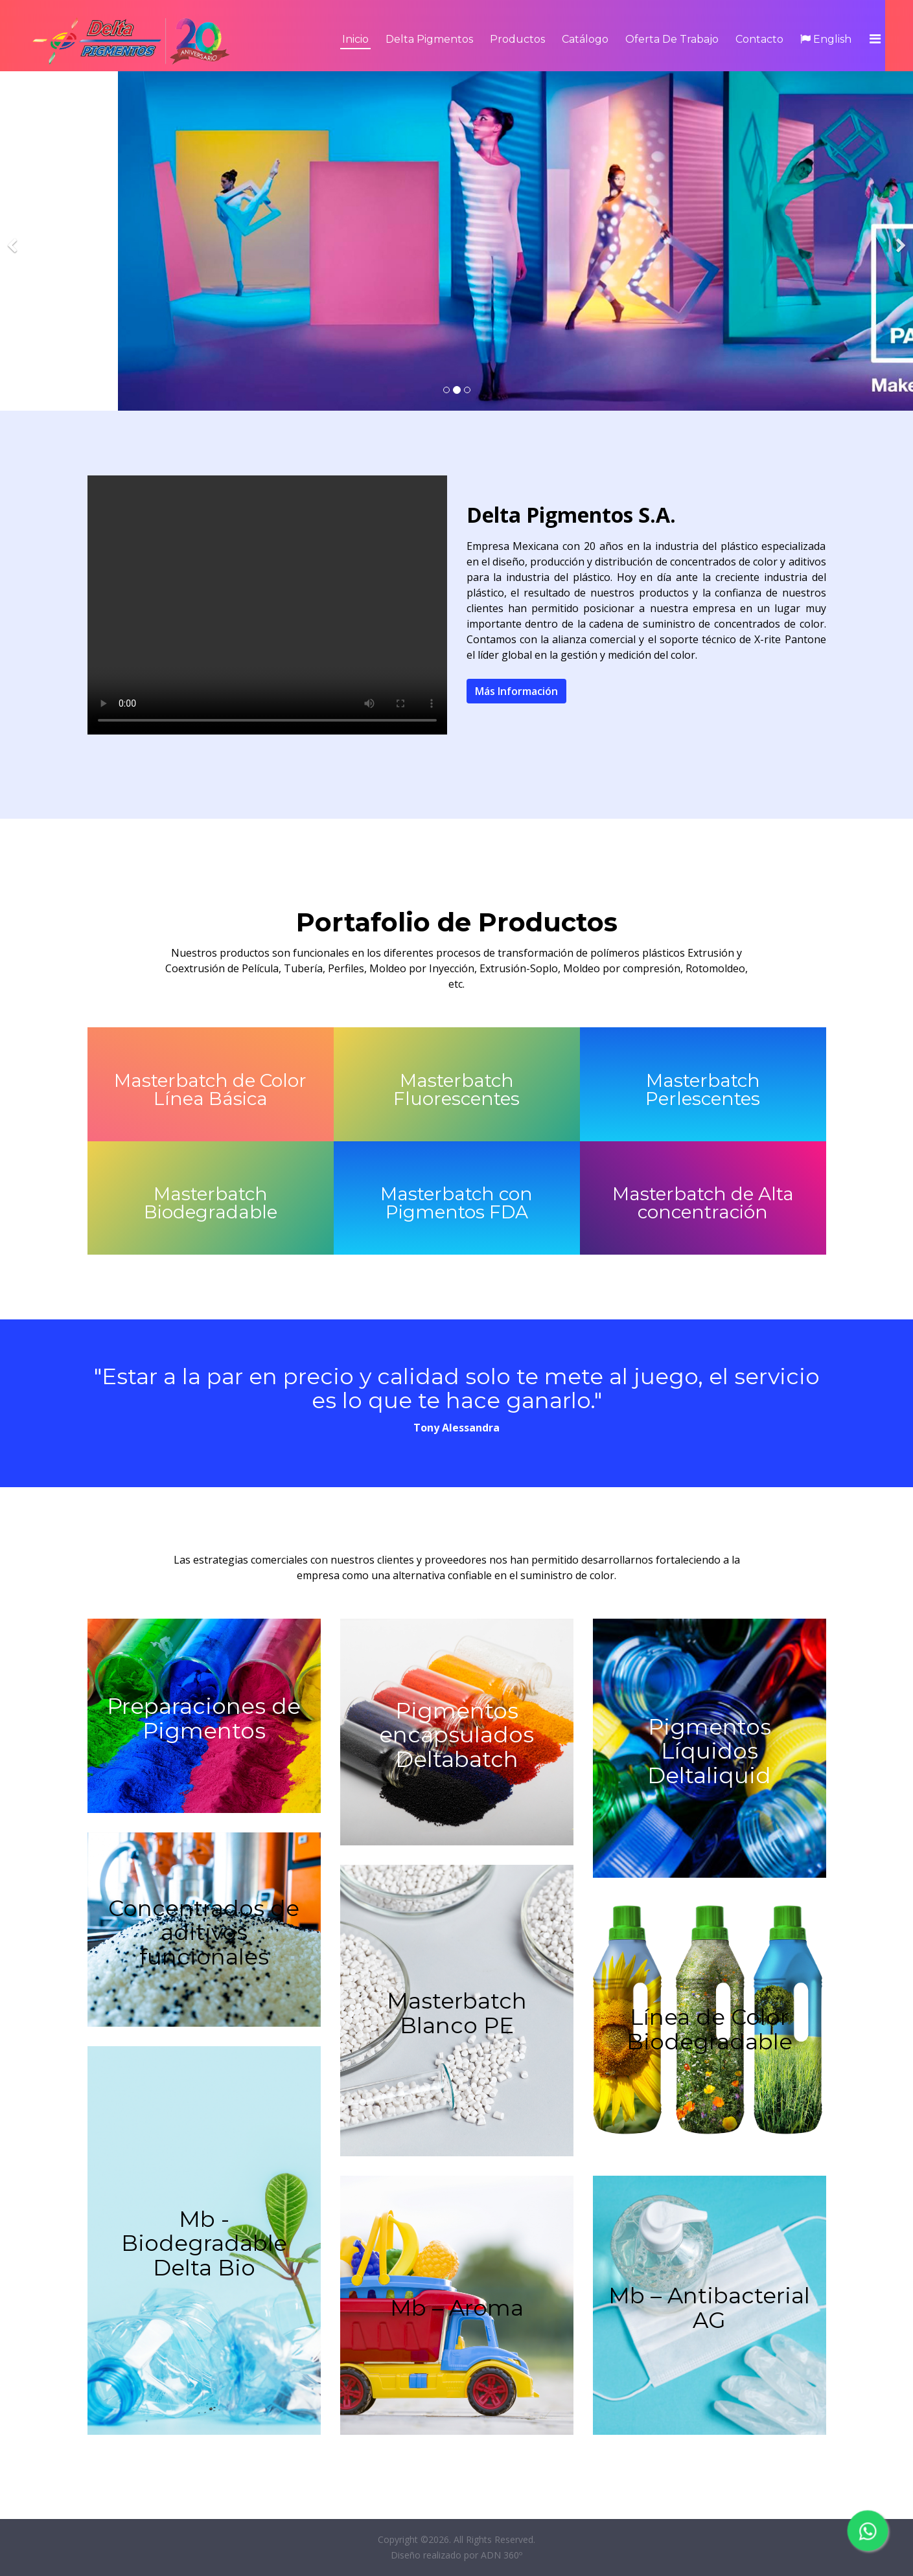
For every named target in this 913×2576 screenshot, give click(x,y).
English (825, 39)
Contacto (759, 39)
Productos (517, 39)
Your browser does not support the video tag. (267, 605)
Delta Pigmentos (429, 39)
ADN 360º (501, 2555)
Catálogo (585, 39)
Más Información (516, 691)
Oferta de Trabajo (672, 39)
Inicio (355, 39)
